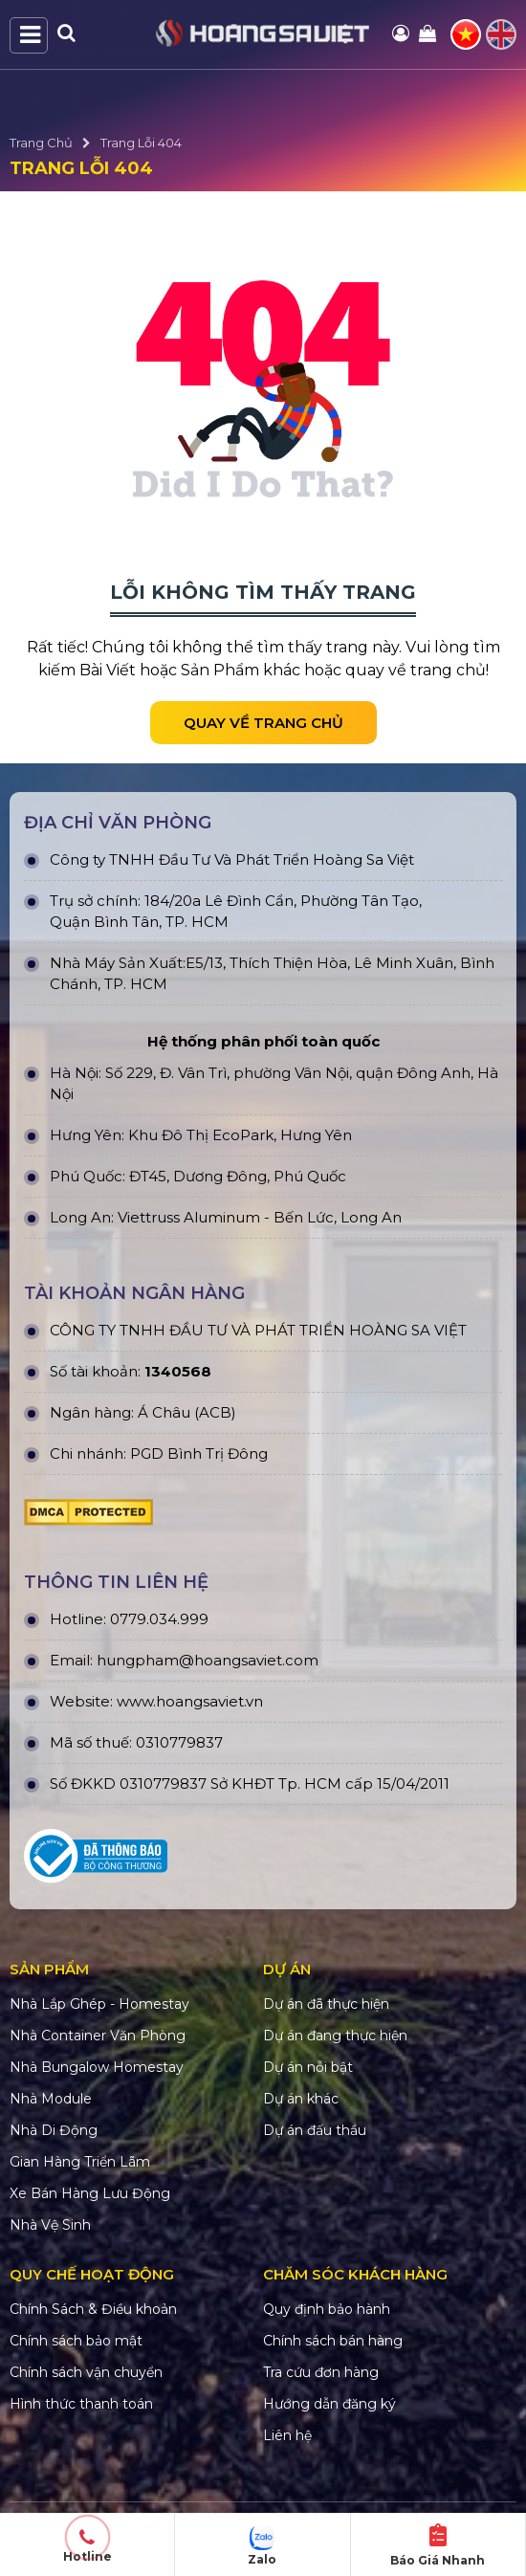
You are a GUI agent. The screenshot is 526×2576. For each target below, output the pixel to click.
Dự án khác (301, 2098)
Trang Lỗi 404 (141, 142)
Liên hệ (287, 2435)
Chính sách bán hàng (333, 2340)
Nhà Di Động (54, 2130)
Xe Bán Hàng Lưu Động (90, 2193)
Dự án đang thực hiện (335, 2035)
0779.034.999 (159, 1619)
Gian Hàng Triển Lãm (80, 2161)
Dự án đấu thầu (314, 2130)
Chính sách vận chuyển (86, 2372)
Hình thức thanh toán (81, 2403)
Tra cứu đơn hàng (321, 2372)
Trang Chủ (41, 142)
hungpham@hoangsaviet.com (207, 1660)
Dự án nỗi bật (308, 2067)
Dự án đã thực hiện (326, 2004)
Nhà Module (51, 2098)
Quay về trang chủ (263, 723)
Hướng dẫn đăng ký (329, 2403)
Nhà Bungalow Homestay (97, 2067)
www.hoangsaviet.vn (190, 1701)
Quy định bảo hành (326, 2309)
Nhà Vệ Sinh (50, 2225)
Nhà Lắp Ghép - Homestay (99, 2004)
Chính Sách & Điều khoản (93, 2309)
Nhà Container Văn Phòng (98, 2035)
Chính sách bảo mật (76, 2340)
